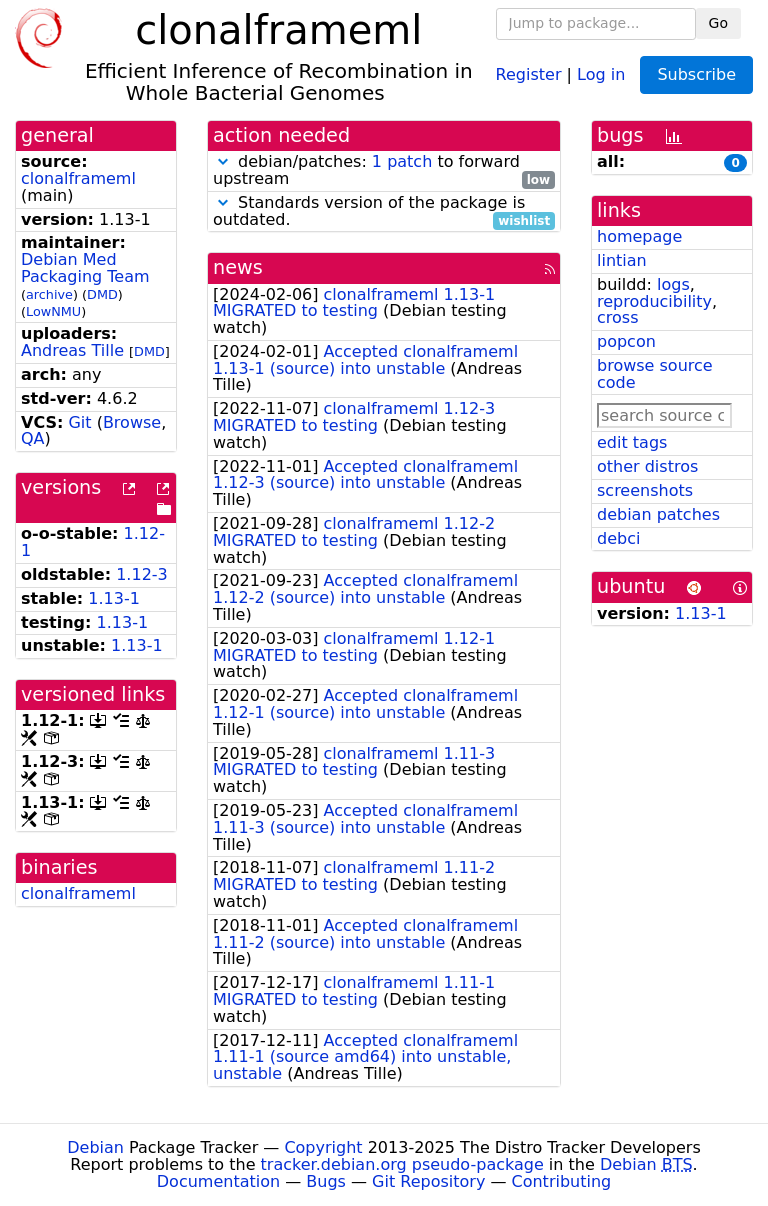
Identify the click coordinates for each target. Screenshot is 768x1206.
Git (79, 422)
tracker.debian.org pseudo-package (402, 1164)
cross (617, 317)
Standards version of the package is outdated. (384, 212)
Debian (95, 1147)
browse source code (655, 374)
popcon (626, 341)
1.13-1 (114, 598)
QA (33, 438)
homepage (639, 236)
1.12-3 (142, 574)
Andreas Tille (72, 350)
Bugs (326, 1181)
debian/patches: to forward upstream (384, 171)
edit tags (632, 442)
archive (49, 294)
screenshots (645, 490)
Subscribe (696, 74)
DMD (102, 294)
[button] (223, 161)
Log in (601, 73)
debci (618, 538)
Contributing (562, 1181)
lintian (622, 260)
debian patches (658, 514)
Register (529, 73)
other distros (647, 466)
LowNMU (53, 311)
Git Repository (428, 1181)
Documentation (218, 1181)
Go (718, 23)
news (238, 267)
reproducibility (654, 301)
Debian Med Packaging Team (85, 268)
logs (673, 284)
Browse (132, 422)
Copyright (323, 1147)
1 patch (402, 161)
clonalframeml (78, 178)
